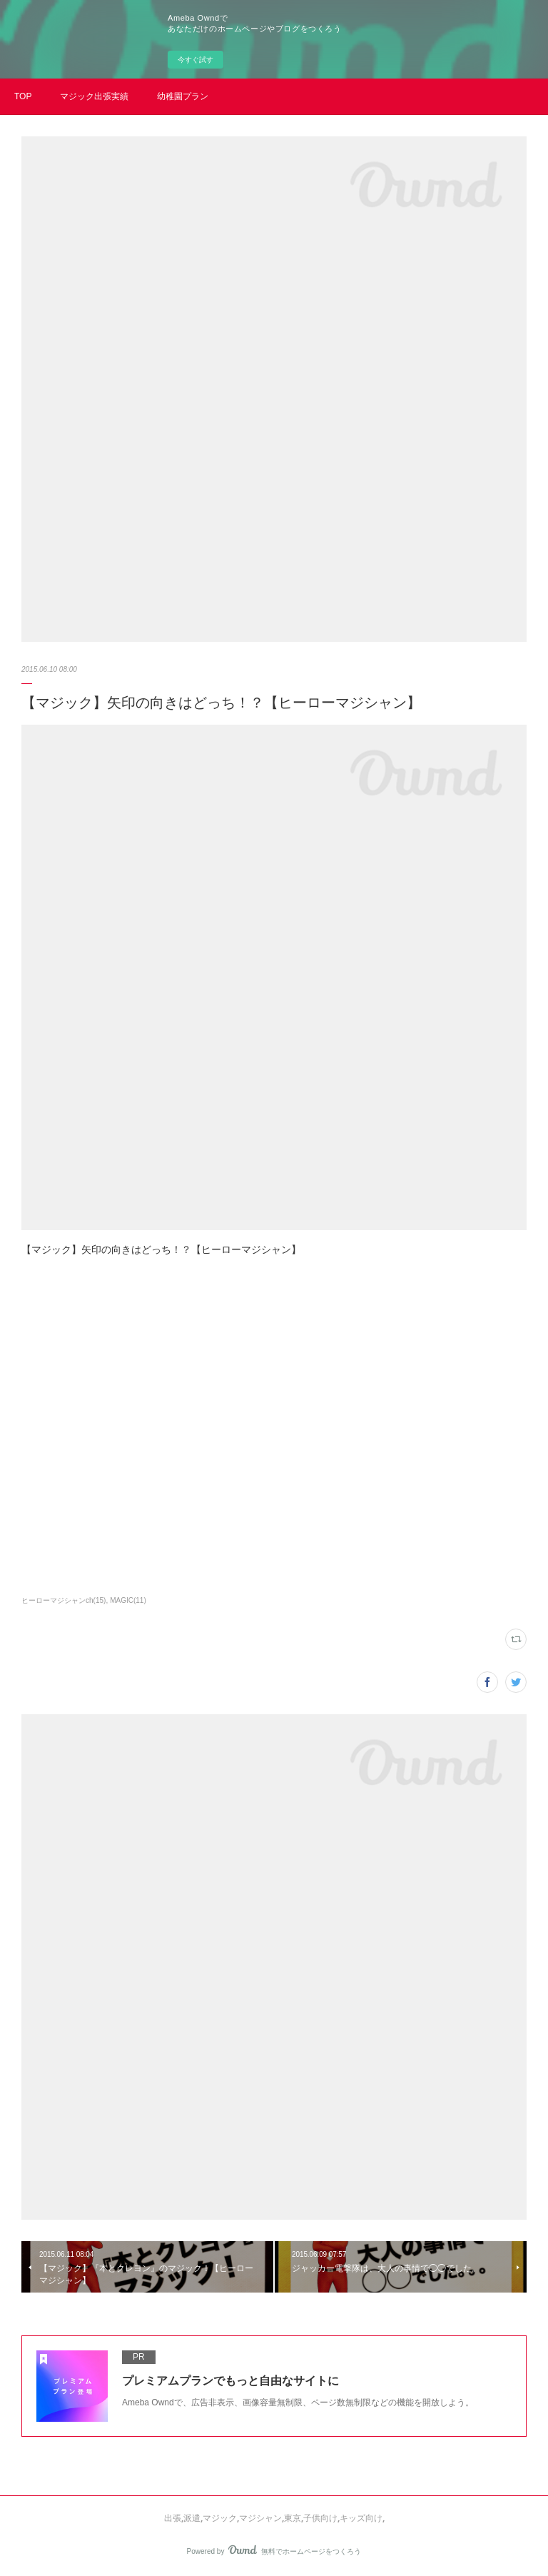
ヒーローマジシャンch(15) (63, 1600)
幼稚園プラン (182, 96)
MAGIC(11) (128, 1600)
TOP (22, 96)
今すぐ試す (195, 60)
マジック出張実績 (94, 96)
